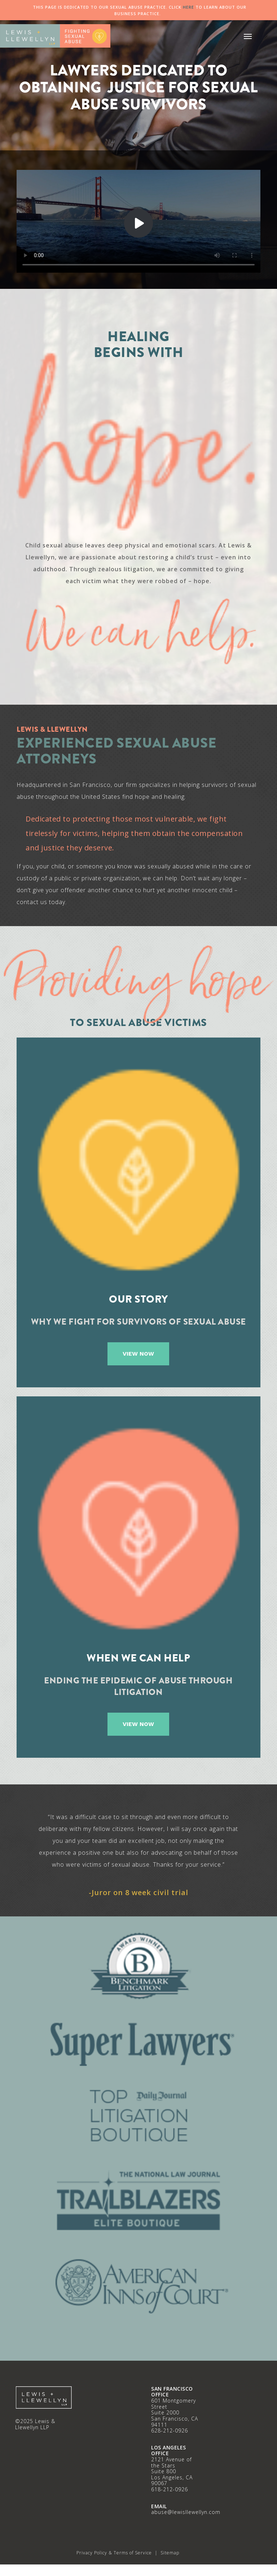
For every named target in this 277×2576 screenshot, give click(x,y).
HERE (188, 7)
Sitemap (170, 2553)
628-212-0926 (169, 2430)
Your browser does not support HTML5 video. (138, 221)
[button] (248, 36)
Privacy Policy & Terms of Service (114, 2553)
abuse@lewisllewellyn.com (185, 2512)
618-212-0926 (169, 2489)
